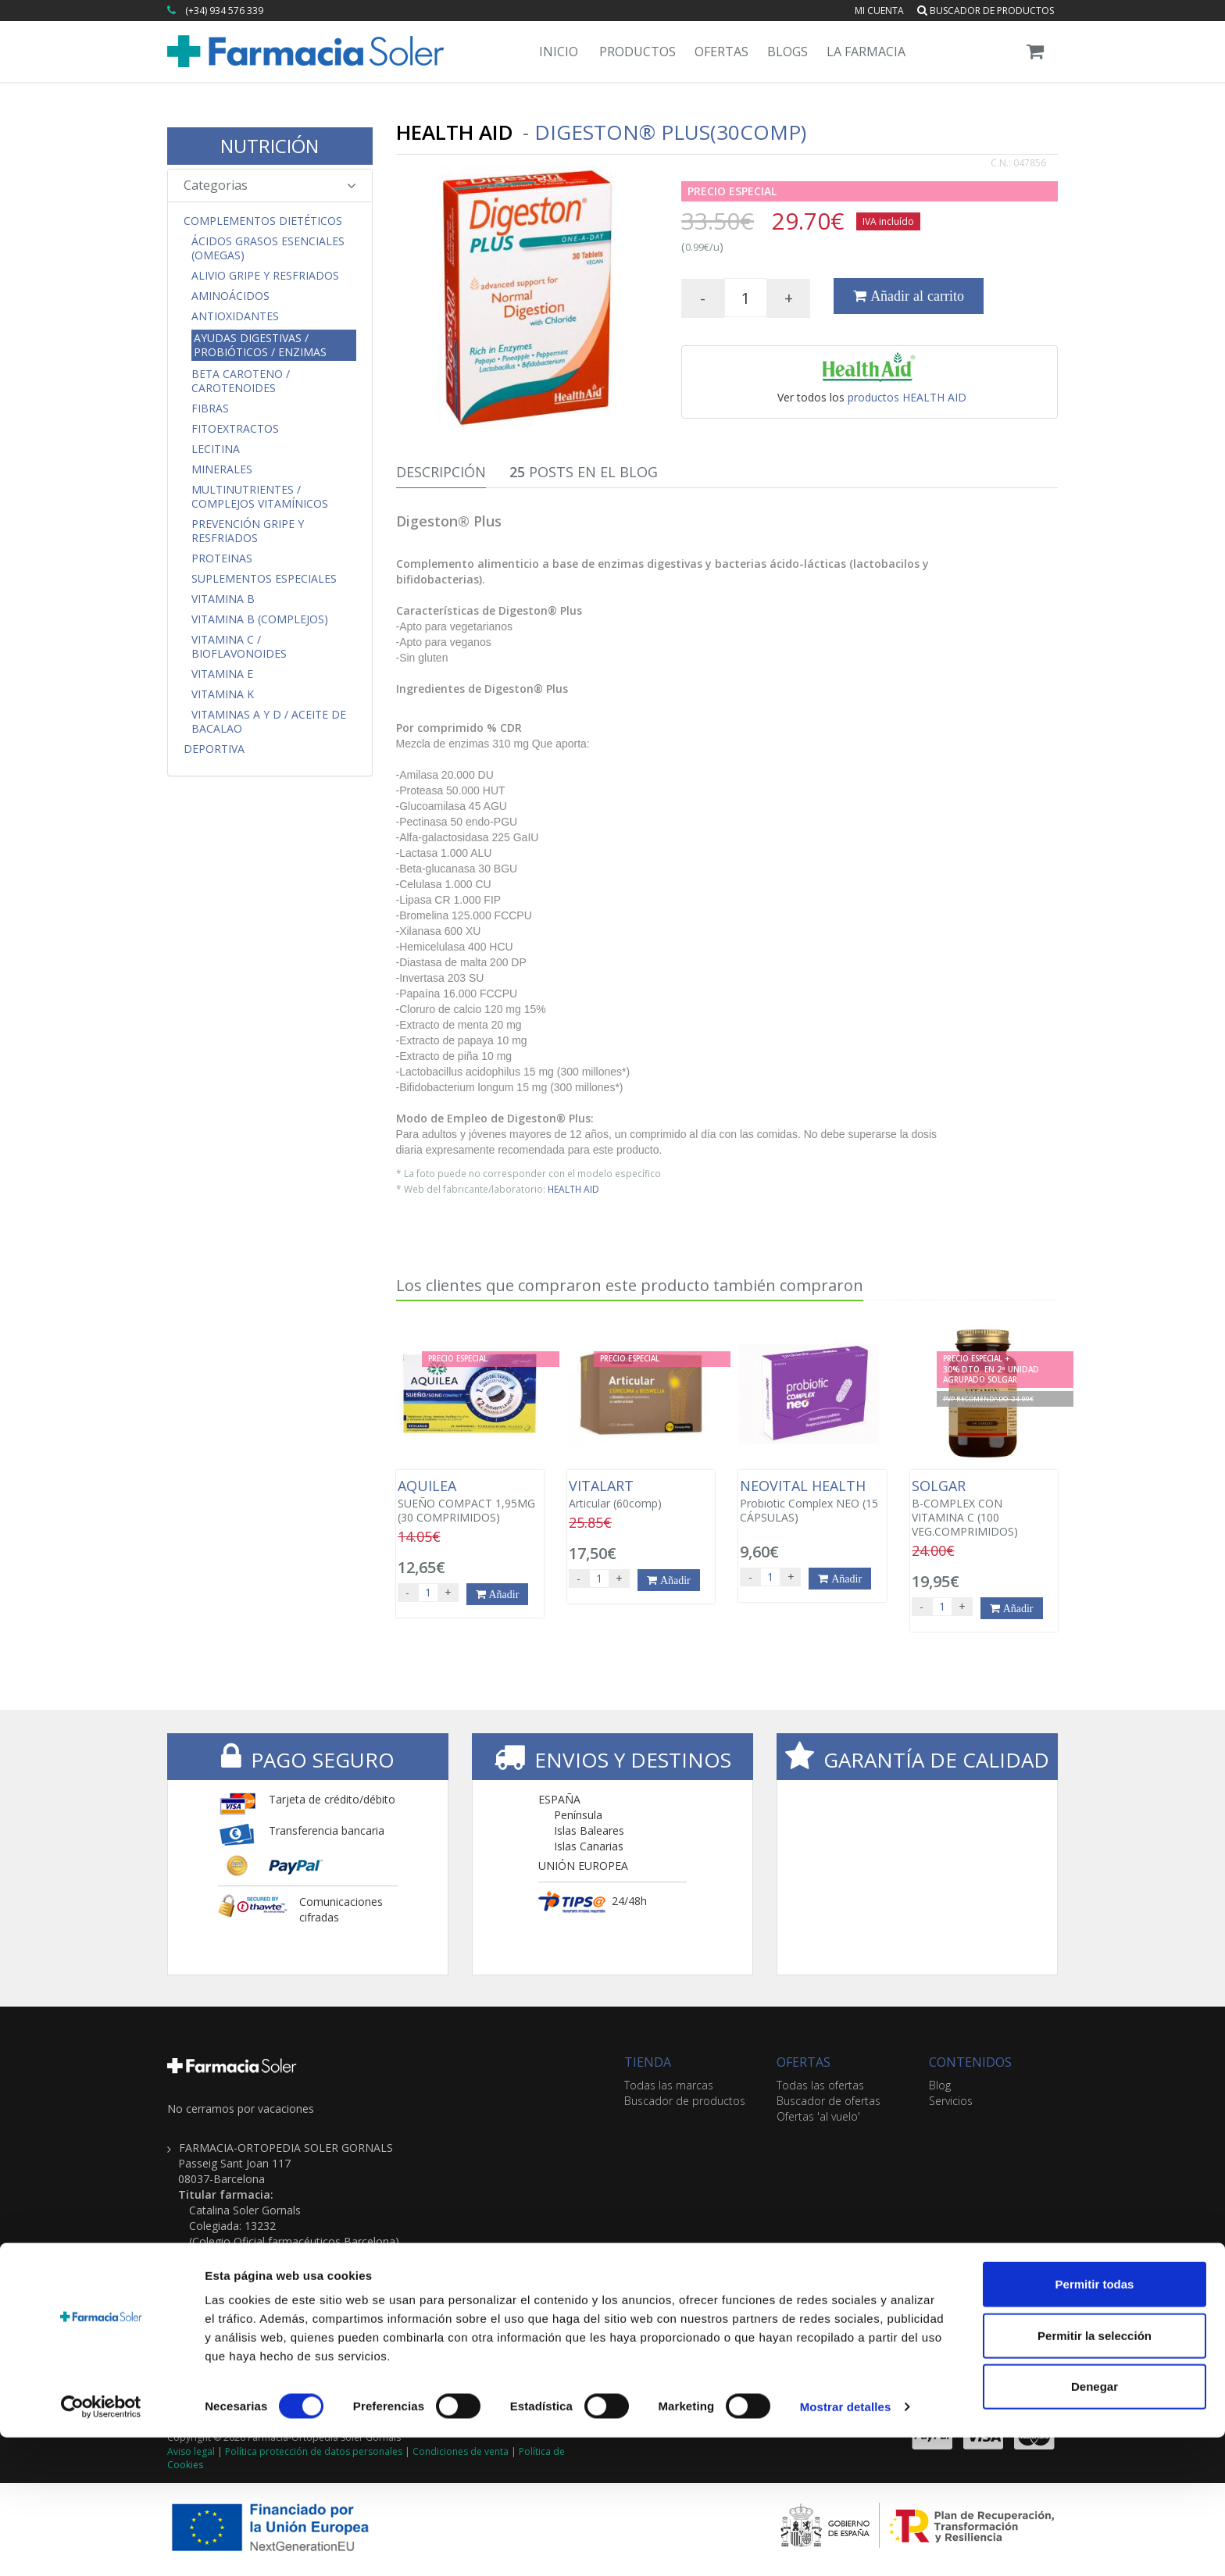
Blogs (787, 51)
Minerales (221, 469)
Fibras (210, 408)
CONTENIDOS (970, 2062)
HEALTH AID (573, 1189)
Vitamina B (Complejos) (259, 619)
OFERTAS (803, 2062)
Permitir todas (1094, 2422)
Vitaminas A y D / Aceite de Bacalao (268, 722)
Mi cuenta (879, 10)
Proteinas (221, 558)
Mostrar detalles (845, 2545)
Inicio (558, 51)
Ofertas (721, 51)
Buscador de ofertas (828, 2100)
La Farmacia (866, 51)
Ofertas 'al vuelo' (818, 2116)
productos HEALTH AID (907, 397)
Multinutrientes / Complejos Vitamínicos (259, 497)
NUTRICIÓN (269, 146)
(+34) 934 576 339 (224, 10)
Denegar (1094, 2524)
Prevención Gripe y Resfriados (247, 531)
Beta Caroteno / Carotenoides (240, 381)
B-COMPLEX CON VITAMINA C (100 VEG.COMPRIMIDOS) (984, 1508)
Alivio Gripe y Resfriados (265, 276)
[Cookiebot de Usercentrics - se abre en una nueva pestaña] (101, 2545)
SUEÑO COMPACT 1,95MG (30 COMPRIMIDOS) (470, 1501)
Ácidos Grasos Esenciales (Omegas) (268, 248)
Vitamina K (222, 694)
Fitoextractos (235, 429)
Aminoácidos (230, 296)
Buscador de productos (985, 10)
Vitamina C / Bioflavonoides (239, 647)
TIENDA (647, 2062)
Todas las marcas (668, 2085)
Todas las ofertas (820, 2085)
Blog (940, 2085)
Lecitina (215, 449)
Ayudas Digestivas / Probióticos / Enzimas (260, 344)
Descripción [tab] (441, 471)
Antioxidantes (235, 316)
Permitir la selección (1095, 2474)
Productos (637, 51)
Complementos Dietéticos (263, 221)
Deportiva (214, 749)
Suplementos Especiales (264, 579)
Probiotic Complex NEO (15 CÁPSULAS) (812, 1501)
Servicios (951, 2100)
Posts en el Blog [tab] (583, 471)
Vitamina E (222, 674)
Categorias (270, 185)
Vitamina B (223, 599)
